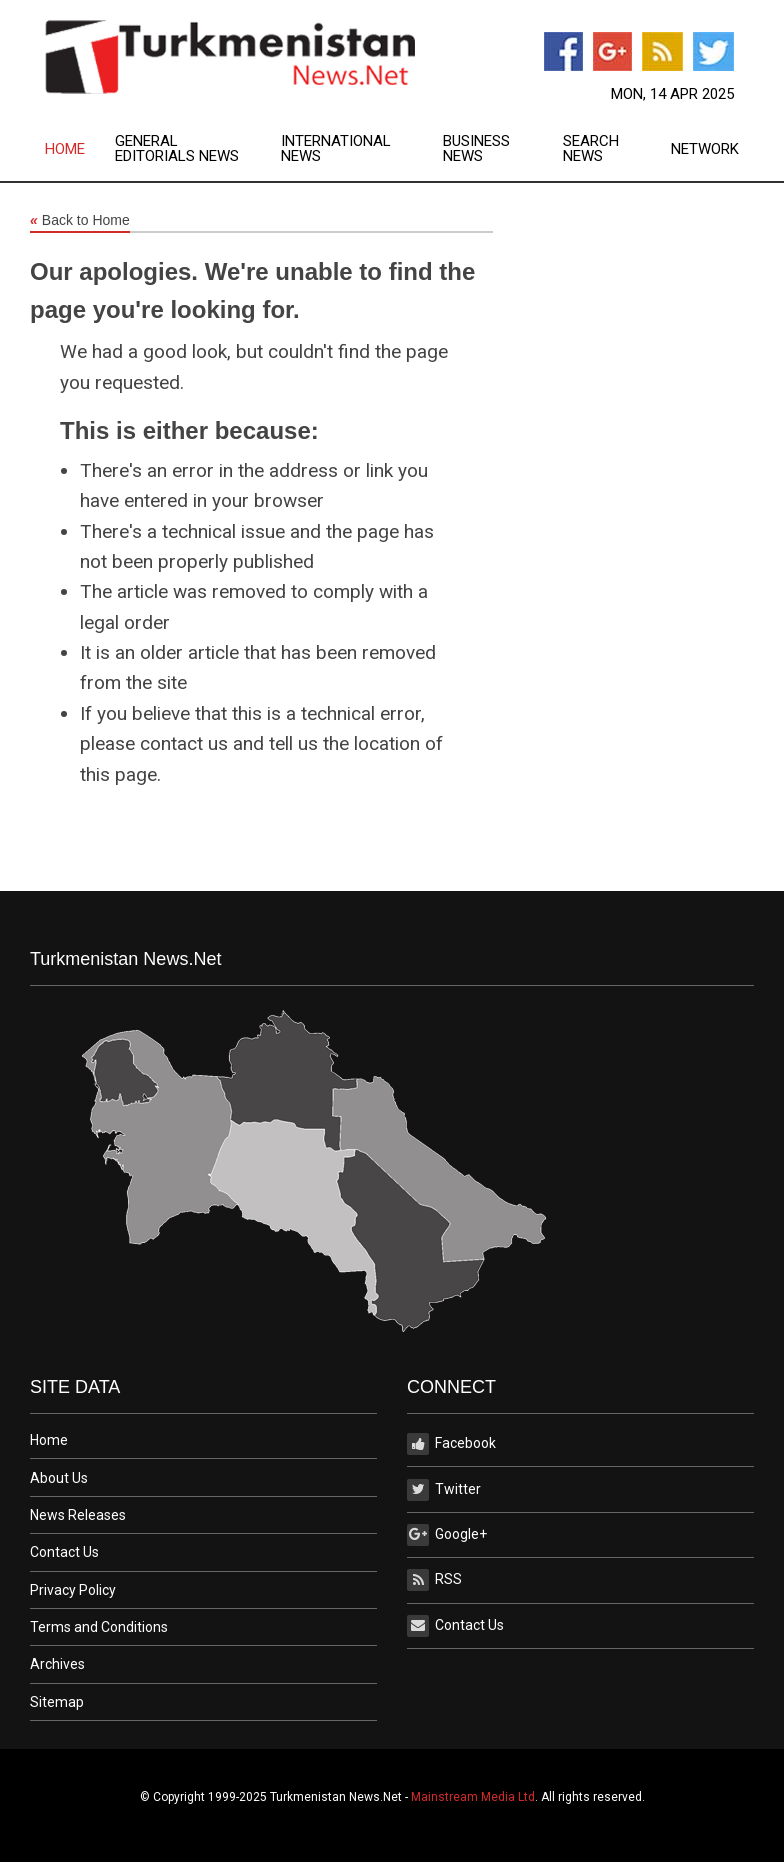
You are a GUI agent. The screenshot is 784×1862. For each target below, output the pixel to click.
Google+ (447, 1535)
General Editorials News (177, 149)
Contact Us (64, 1552)
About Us (59, 1478)
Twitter (444, 1490)
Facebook (451, 1444)
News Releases (78, 1515)
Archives (57, 1664)
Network (705, 149)
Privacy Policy (73, 1590)
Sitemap (57, 1702)
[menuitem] (80, 149)
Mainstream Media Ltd (473, 1797)
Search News (591, 149)
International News (336, 149)
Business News (476, 149)
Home (65, 149)
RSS (434, 1580)
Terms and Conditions (99, 1627)
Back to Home (80, 221)
